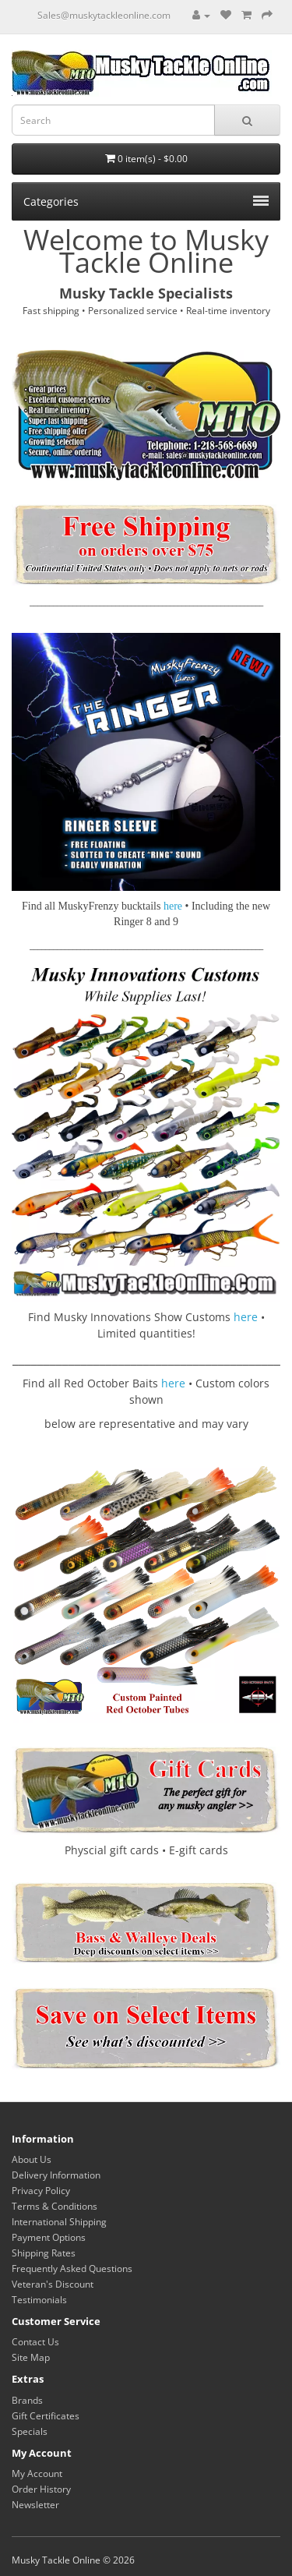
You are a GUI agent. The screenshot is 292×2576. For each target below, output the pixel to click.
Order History (41, 2489)
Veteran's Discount (52, 2284)
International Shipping (59, 2221)
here (246, 1316)
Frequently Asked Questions (72, 2268)
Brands (27, 2400)
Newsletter (35, 2504)
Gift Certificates (45, 2415)
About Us (31, 2159)
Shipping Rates (44, 2253)
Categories (146, 201)
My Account (37, 2473)
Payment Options (49, 2237)
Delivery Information (56, 2175)
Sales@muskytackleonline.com (104, 15)
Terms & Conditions (54, 2206)
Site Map (31, 2357)
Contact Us (35, 2341)
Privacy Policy (41, 2190)
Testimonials (39, 2299)
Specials (29, 2431)
